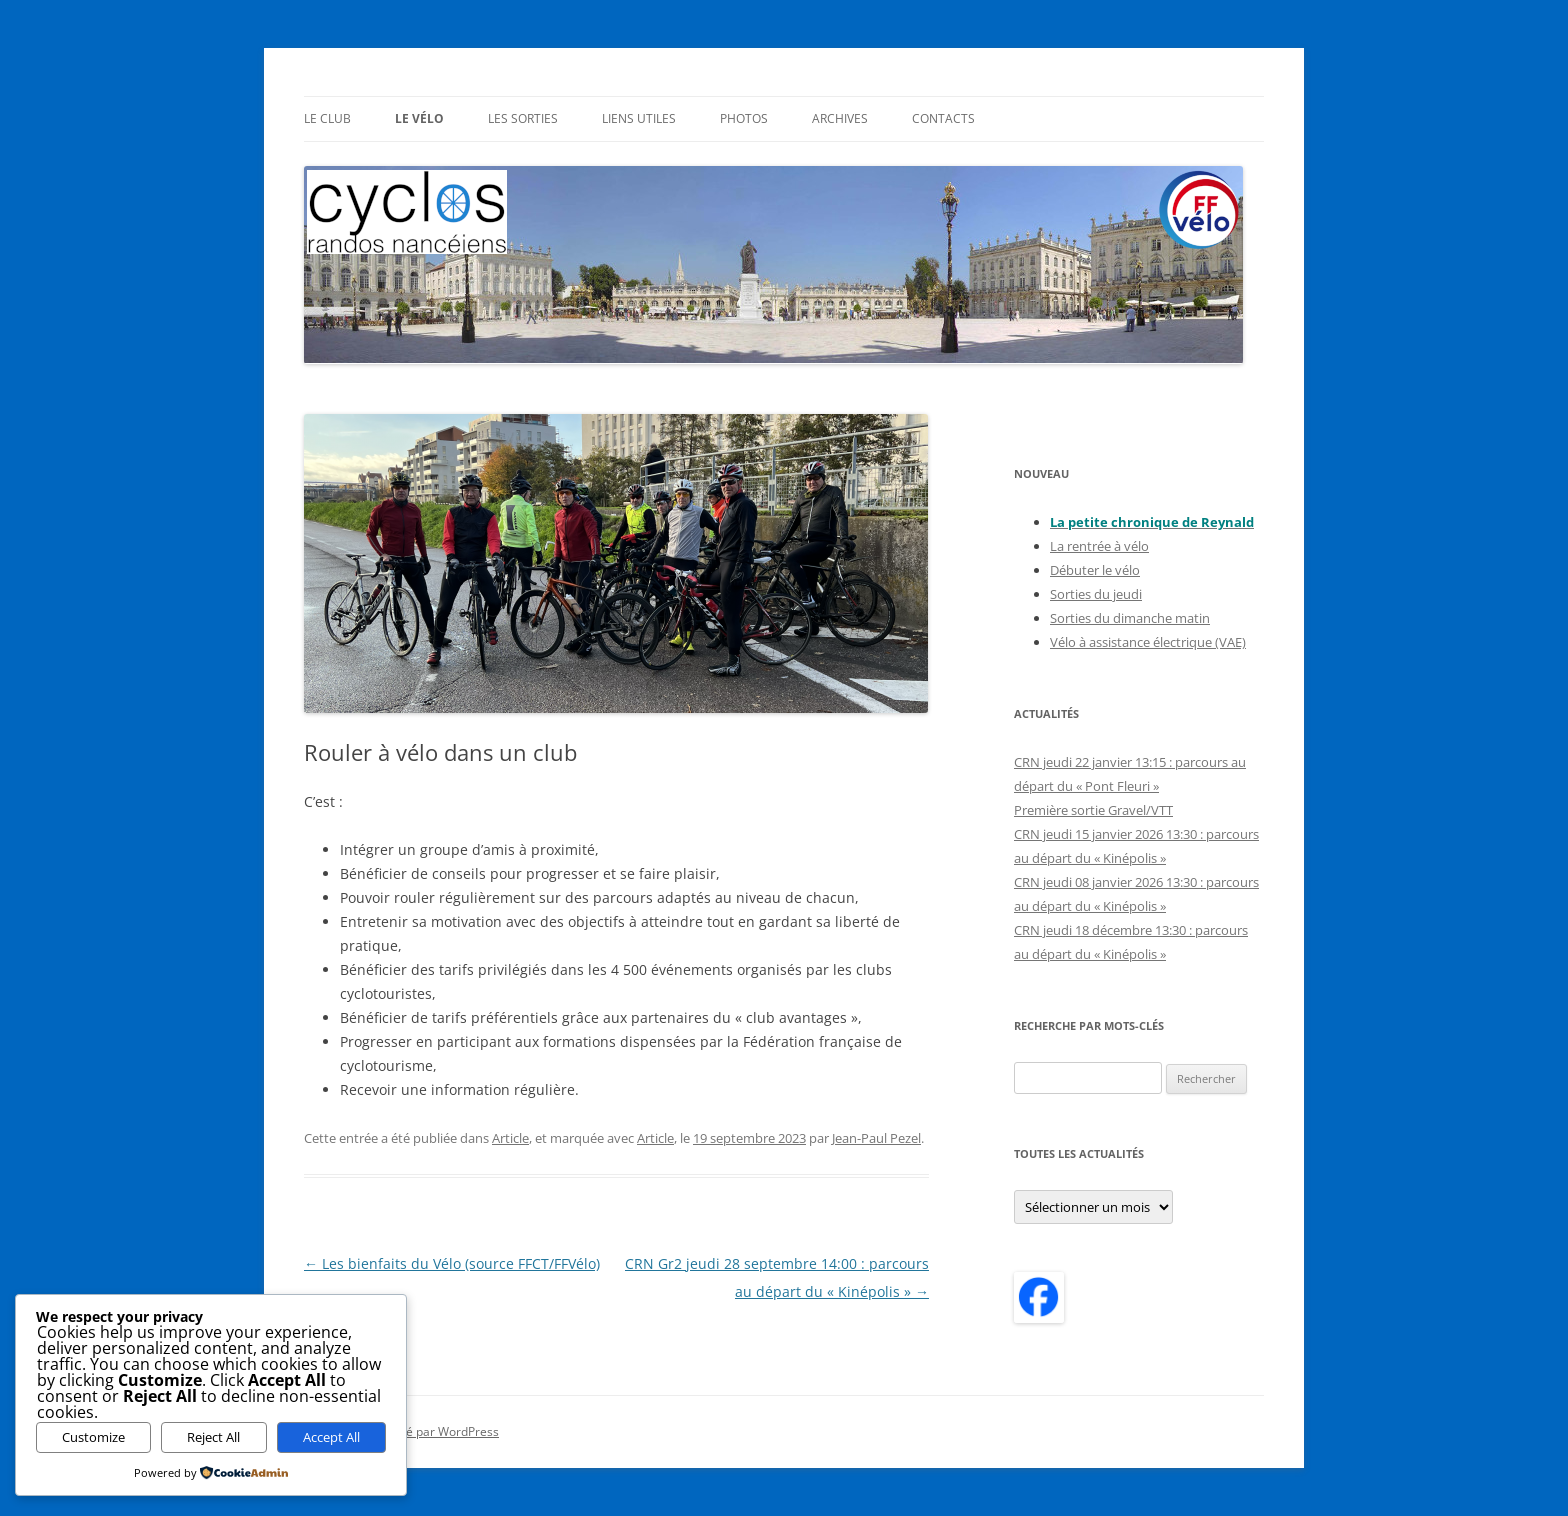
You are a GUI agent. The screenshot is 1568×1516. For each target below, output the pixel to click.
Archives (840, 118)
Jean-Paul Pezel (876, 1138)
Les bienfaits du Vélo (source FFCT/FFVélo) (452, 1263)
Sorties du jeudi (1096, 594)
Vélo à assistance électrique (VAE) (1148, 642)
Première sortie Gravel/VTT (1093, 810)
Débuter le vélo (1095, 570)
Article (510, 1138)
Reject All (213, 1437)
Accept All (331, 1437)
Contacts (943, 118)
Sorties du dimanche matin (1130, 618)
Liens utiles (639, 118)
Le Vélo (419, 118)
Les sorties (523, 118)
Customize (93, 1437)
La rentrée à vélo (1099, 546)
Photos (744, 118)
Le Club (327, 118)
